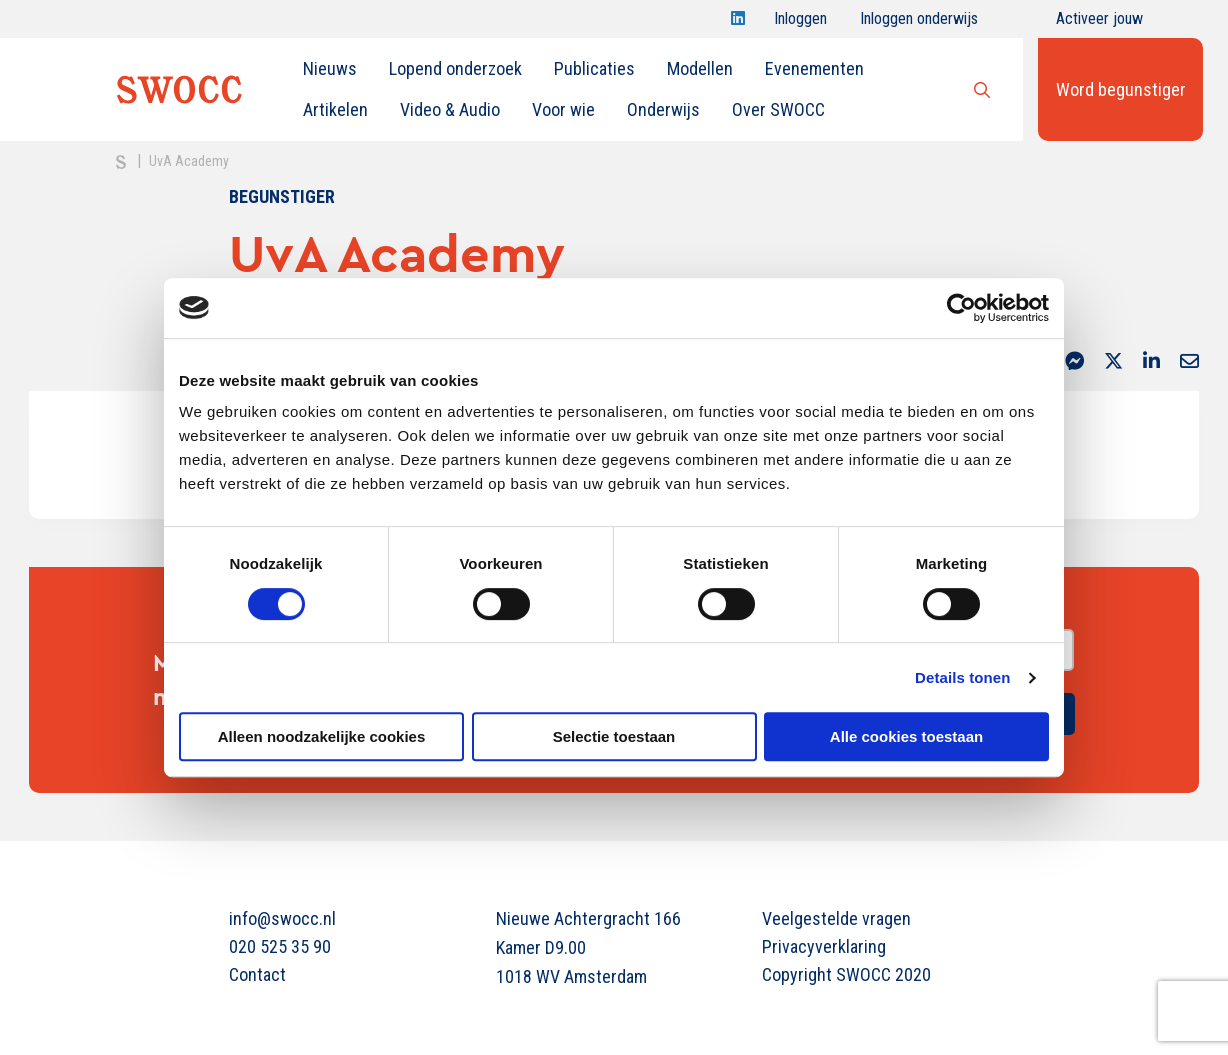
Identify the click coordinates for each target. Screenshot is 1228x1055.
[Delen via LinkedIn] (1151, 363)
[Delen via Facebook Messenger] (1074, 363)
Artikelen (335, 109)
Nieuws (330, 68)
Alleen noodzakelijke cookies (322, 736)
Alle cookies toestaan (906, 736)
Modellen (700, 68)
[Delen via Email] (1189, 363)
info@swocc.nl (282, 918)
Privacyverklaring (824, 946)
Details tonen (962, 677)
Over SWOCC (778, 109)
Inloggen (800, 23)
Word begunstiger (1121, 89)
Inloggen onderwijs (919, 23)
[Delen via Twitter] (1113, 363)
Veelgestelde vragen (836, 918)
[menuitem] (330, 69)
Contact (257, 974)
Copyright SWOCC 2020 (846, 974)
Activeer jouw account (1099, 23)
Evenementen (814, 68)
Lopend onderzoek (455, 68)
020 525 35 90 (280, 946)
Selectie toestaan (614, 736)
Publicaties (594, 68)
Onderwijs (663, 109)
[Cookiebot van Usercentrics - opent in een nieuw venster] (961, 308)
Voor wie (563, 109)
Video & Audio (450, 109)
